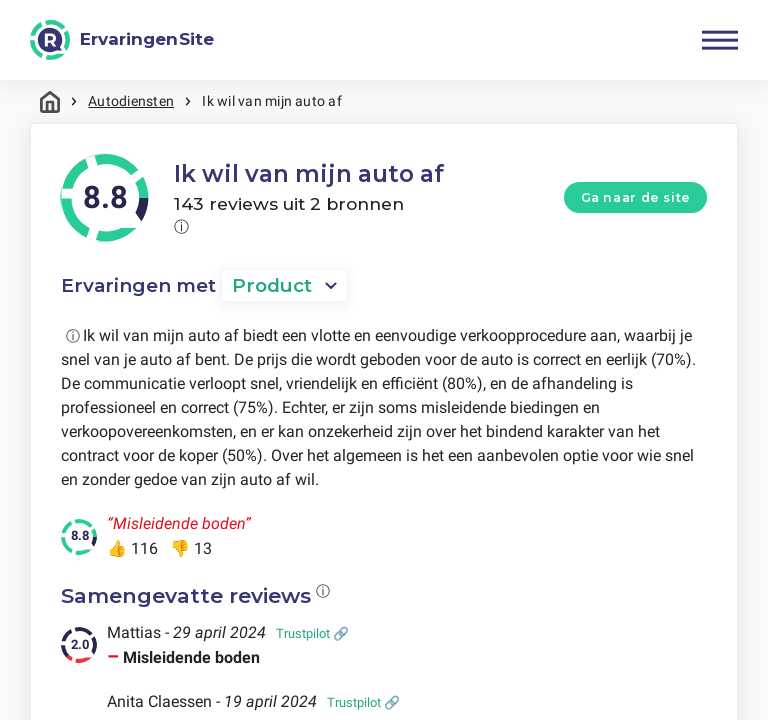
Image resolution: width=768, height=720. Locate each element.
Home (50, 101)
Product (272, 285)
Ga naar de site (636, 197)
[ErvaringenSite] (122, 40)
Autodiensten (131, 101)
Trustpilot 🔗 (312, 633)
